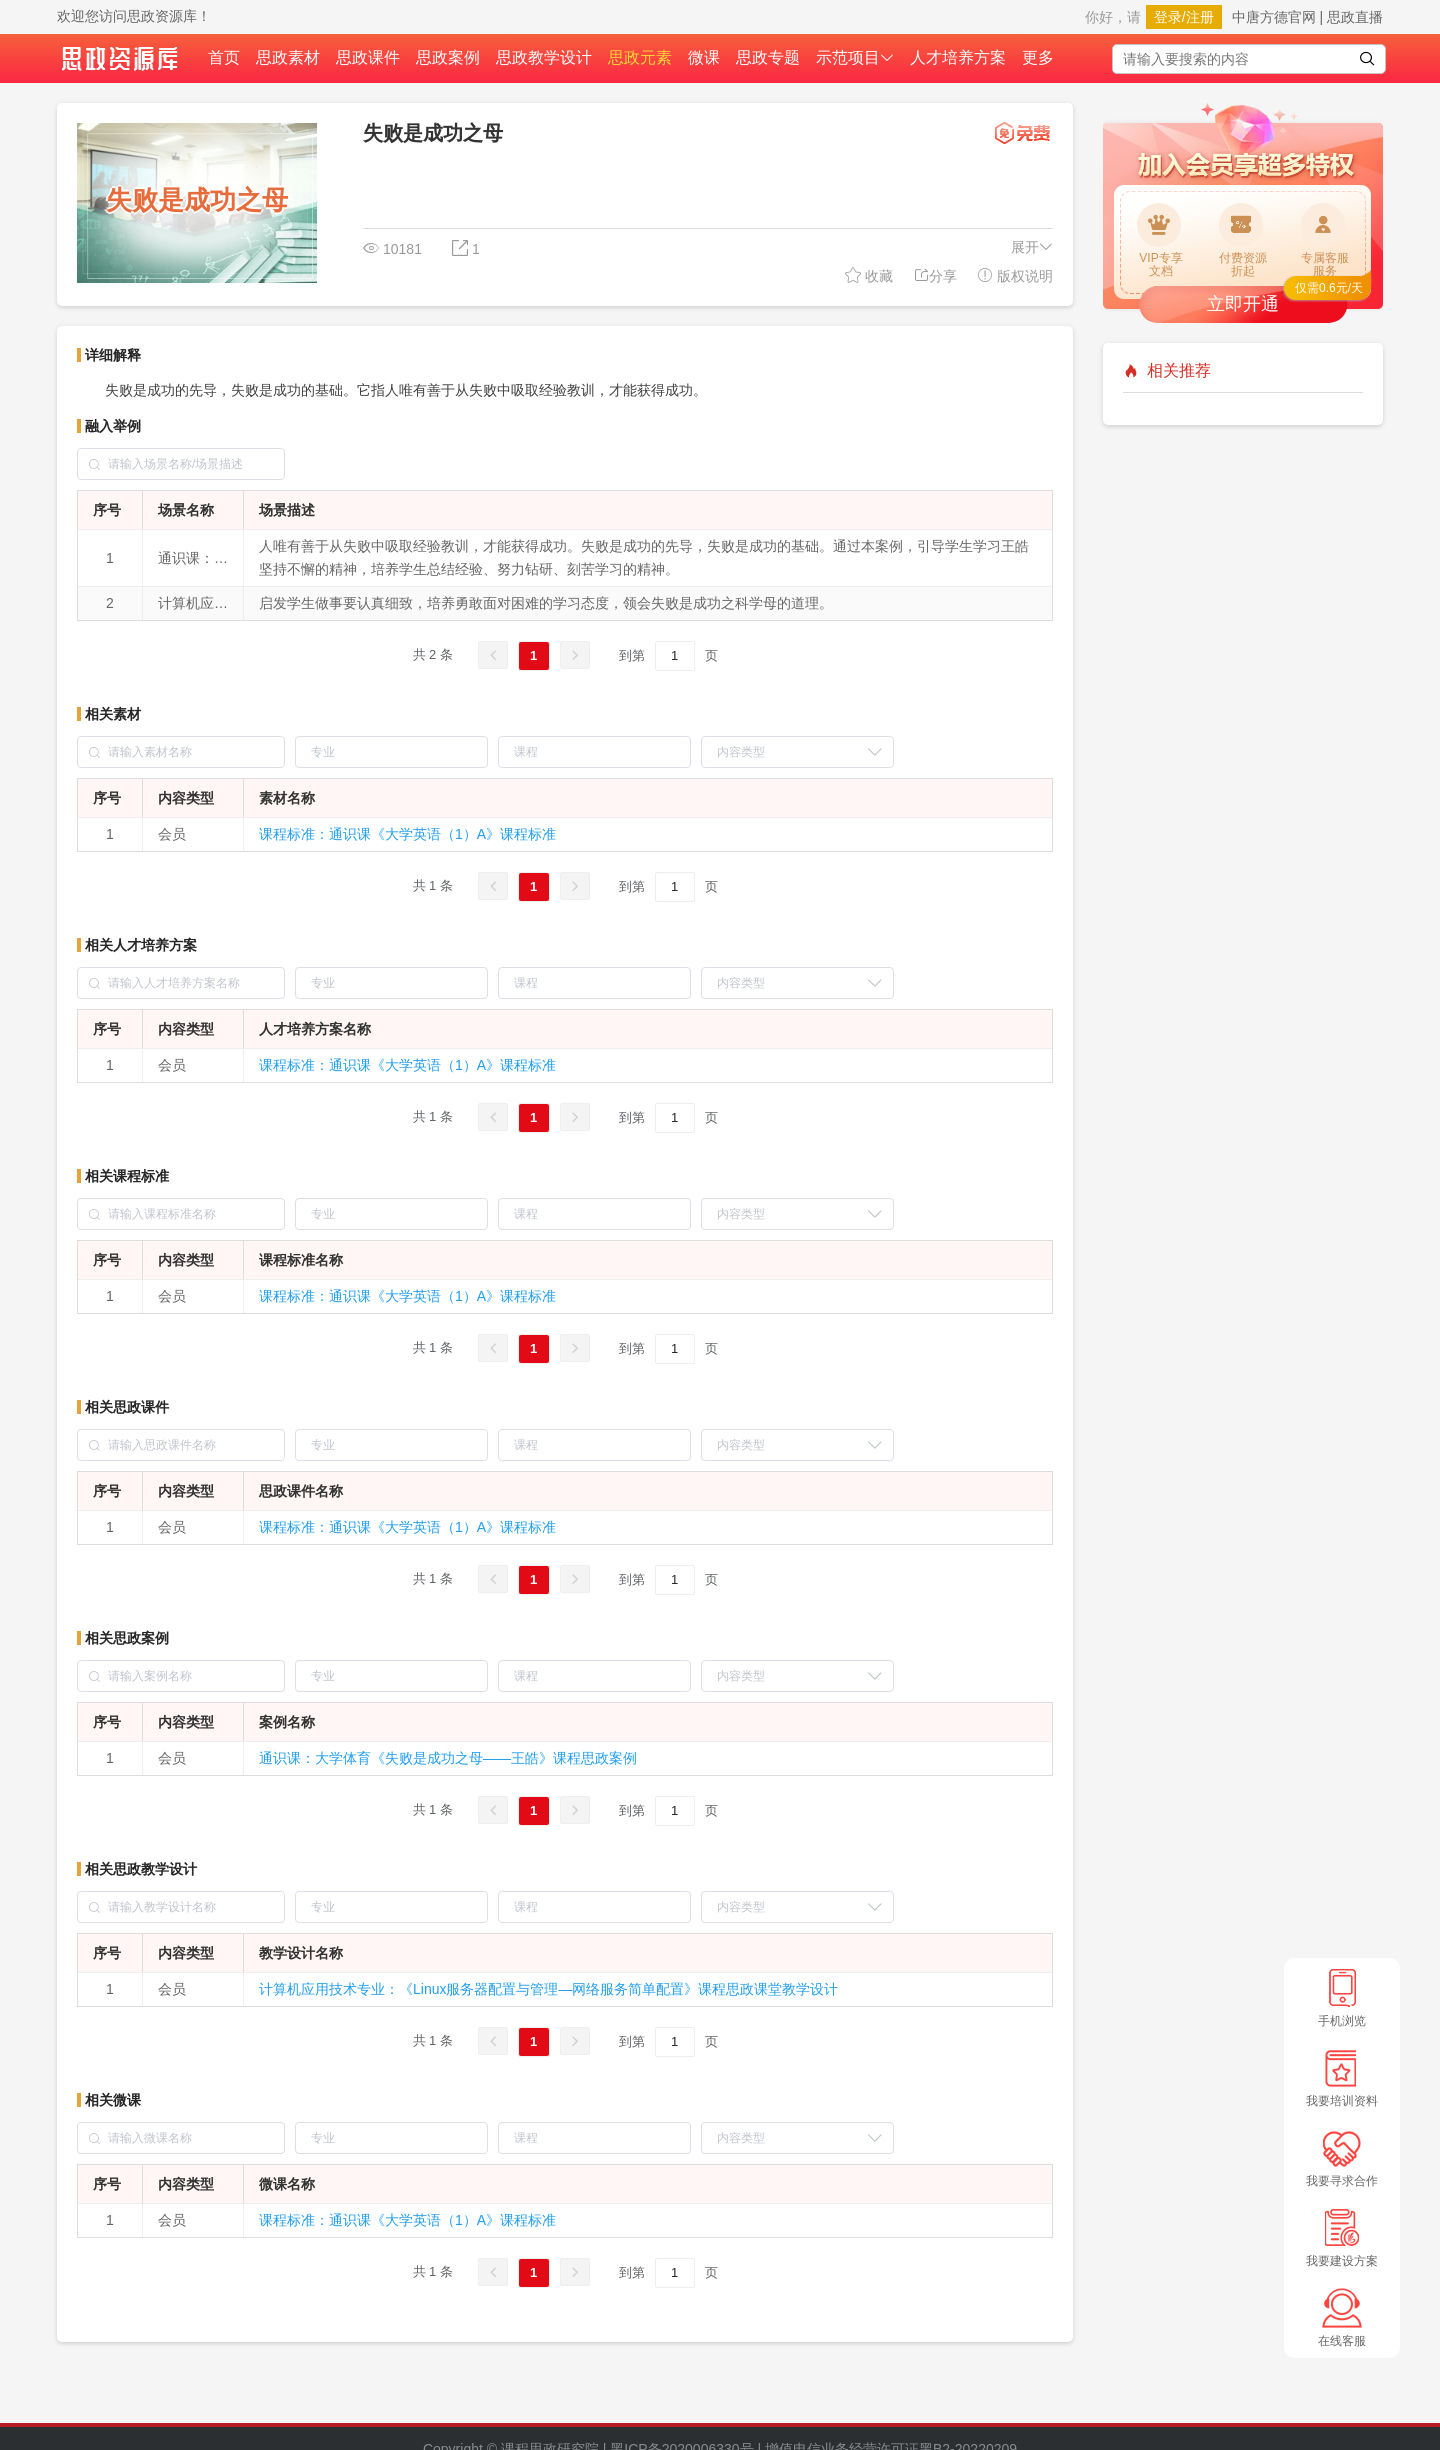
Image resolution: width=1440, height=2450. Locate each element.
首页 (224, 57)
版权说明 (1015, 275)
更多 (1038, 57)
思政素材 (288, 57)
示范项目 (855, 57)
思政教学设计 (544, 57)
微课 (704, 57)
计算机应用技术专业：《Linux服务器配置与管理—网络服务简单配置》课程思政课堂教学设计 (548, 1989)
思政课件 (368, 57)
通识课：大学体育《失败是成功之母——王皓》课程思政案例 (448, 1758)
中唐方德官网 (1274, 17)
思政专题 (768, 57)
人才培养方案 (958, 57)
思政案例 (448, 57)
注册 (1200, 17)
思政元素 (640, 57)
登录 (1168, 17)
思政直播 (1355, 17)
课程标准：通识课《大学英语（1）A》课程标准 (407, 834)
